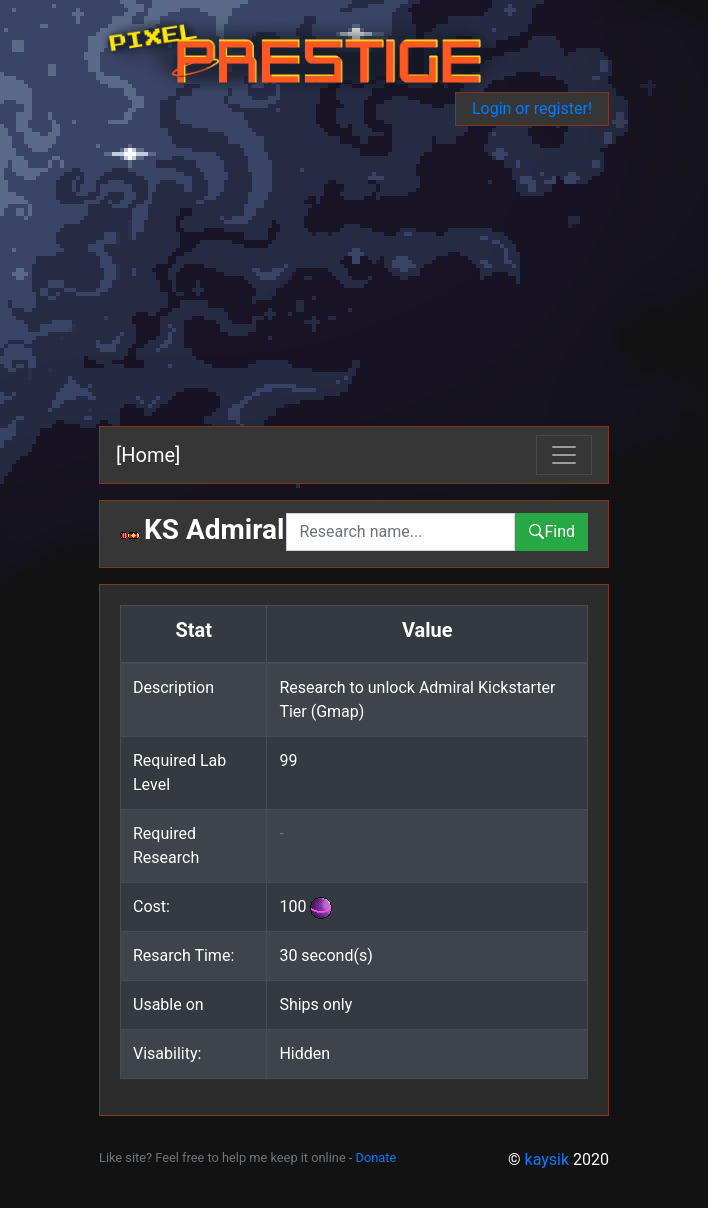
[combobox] (400, 532)
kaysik (547, 1159)
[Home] (148, 455)
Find (551, 531)
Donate (376, 1157)
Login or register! (532, 108)
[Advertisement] (354, 276)
